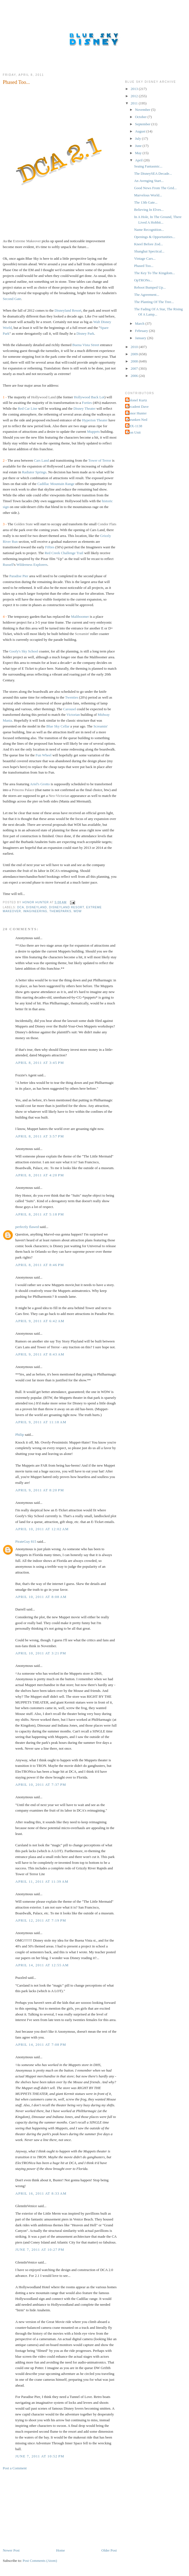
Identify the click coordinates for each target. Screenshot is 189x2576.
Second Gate (12, 299)
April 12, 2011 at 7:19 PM (40, 1920)
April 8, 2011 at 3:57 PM (39, 1136)
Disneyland (36, 907)
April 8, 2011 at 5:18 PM (39, 1214)
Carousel (69, 709)
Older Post (109, 2550)
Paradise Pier (18, 576)
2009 (135, 354)
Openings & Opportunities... (154, 237)
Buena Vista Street (85, 345)
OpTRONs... (143, 280)
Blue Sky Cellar (57, 726)
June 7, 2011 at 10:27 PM (39, 2249)
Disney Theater (84, 408)
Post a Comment (15, 2468)
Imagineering (35, 911)
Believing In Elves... (149, 209)
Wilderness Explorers (32, 564)
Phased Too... (143, 266)
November (143, 109)
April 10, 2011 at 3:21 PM (40, 1653)
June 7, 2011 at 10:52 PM (39, 2456)
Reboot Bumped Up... (150, 287)
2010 (135, 347)
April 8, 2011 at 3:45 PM (39, 1063)
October (141, 117)
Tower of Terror (99, 460)
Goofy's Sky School (23, 651)
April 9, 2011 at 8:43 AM (39, 1354)
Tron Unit (133, 432)
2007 (135, 368)
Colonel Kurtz (136, 400)
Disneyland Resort (67, 310)
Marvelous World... (148, 195)
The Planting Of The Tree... (154, 302)
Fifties (49, 547)
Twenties (71, 697)
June (139, 146)
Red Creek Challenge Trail (64, 553)
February (142, 331)
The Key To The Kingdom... (154, 273)
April (139, 160)
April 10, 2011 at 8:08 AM (40, 1597)
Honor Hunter (136, 413)
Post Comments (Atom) (40, 2561)
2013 (135, 89)
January (141, 338)
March (140, 323)
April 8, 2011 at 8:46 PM (39, 1265)
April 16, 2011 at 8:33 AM (40, 2193)
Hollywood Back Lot (89, 397)
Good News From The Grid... (155, 188)
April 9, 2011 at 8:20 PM (39, 1490)
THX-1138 (134, 426)
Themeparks (60, 911)
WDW (77, 911)
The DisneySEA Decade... (153, 173)
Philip (19, 1434)
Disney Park (85, 333)
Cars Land (41, 460)
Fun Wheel (43, 755)
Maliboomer (80, 616)
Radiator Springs (34, 472)
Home (60, 2550)
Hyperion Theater (95, 420)
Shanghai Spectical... (149, 251)
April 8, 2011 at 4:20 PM (39, 1175)
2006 (135, 376)
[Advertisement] (44, 2509)
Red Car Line (27, 408)
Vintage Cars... (144, 258)
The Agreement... (146, 294)
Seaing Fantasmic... (148, 166)
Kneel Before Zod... (148, 244)
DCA (20, 907)
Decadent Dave (137, 406)
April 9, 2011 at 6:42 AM (39, 1321)
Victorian (73, 714)
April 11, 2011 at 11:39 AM (41, 1881)
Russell (8, 564)
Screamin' (100, 726)
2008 (135, 361)
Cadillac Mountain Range (55, 484)
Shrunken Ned (136, 419)
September (143, 124)
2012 (135, 96)
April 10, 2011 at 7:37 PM (40, 1784)
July (138, 138)
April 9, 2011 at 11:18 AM (40, 1422)
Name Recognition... (149, 229)
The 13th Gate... (145, 202)
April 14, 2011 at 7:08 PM (40, 2044)
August (140, 131)
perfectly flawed (27, 1227)
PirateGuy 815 (25, 1541)
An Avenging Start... (148, 181)
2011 (135, 103)
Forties (87, 403)
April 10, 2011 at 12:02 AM (42, 1529)
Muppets (93, 431)
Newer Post (11, 2550)
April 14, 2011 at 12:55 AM (42, 1965)
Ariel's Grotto (40, 784)
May (139, 153)
